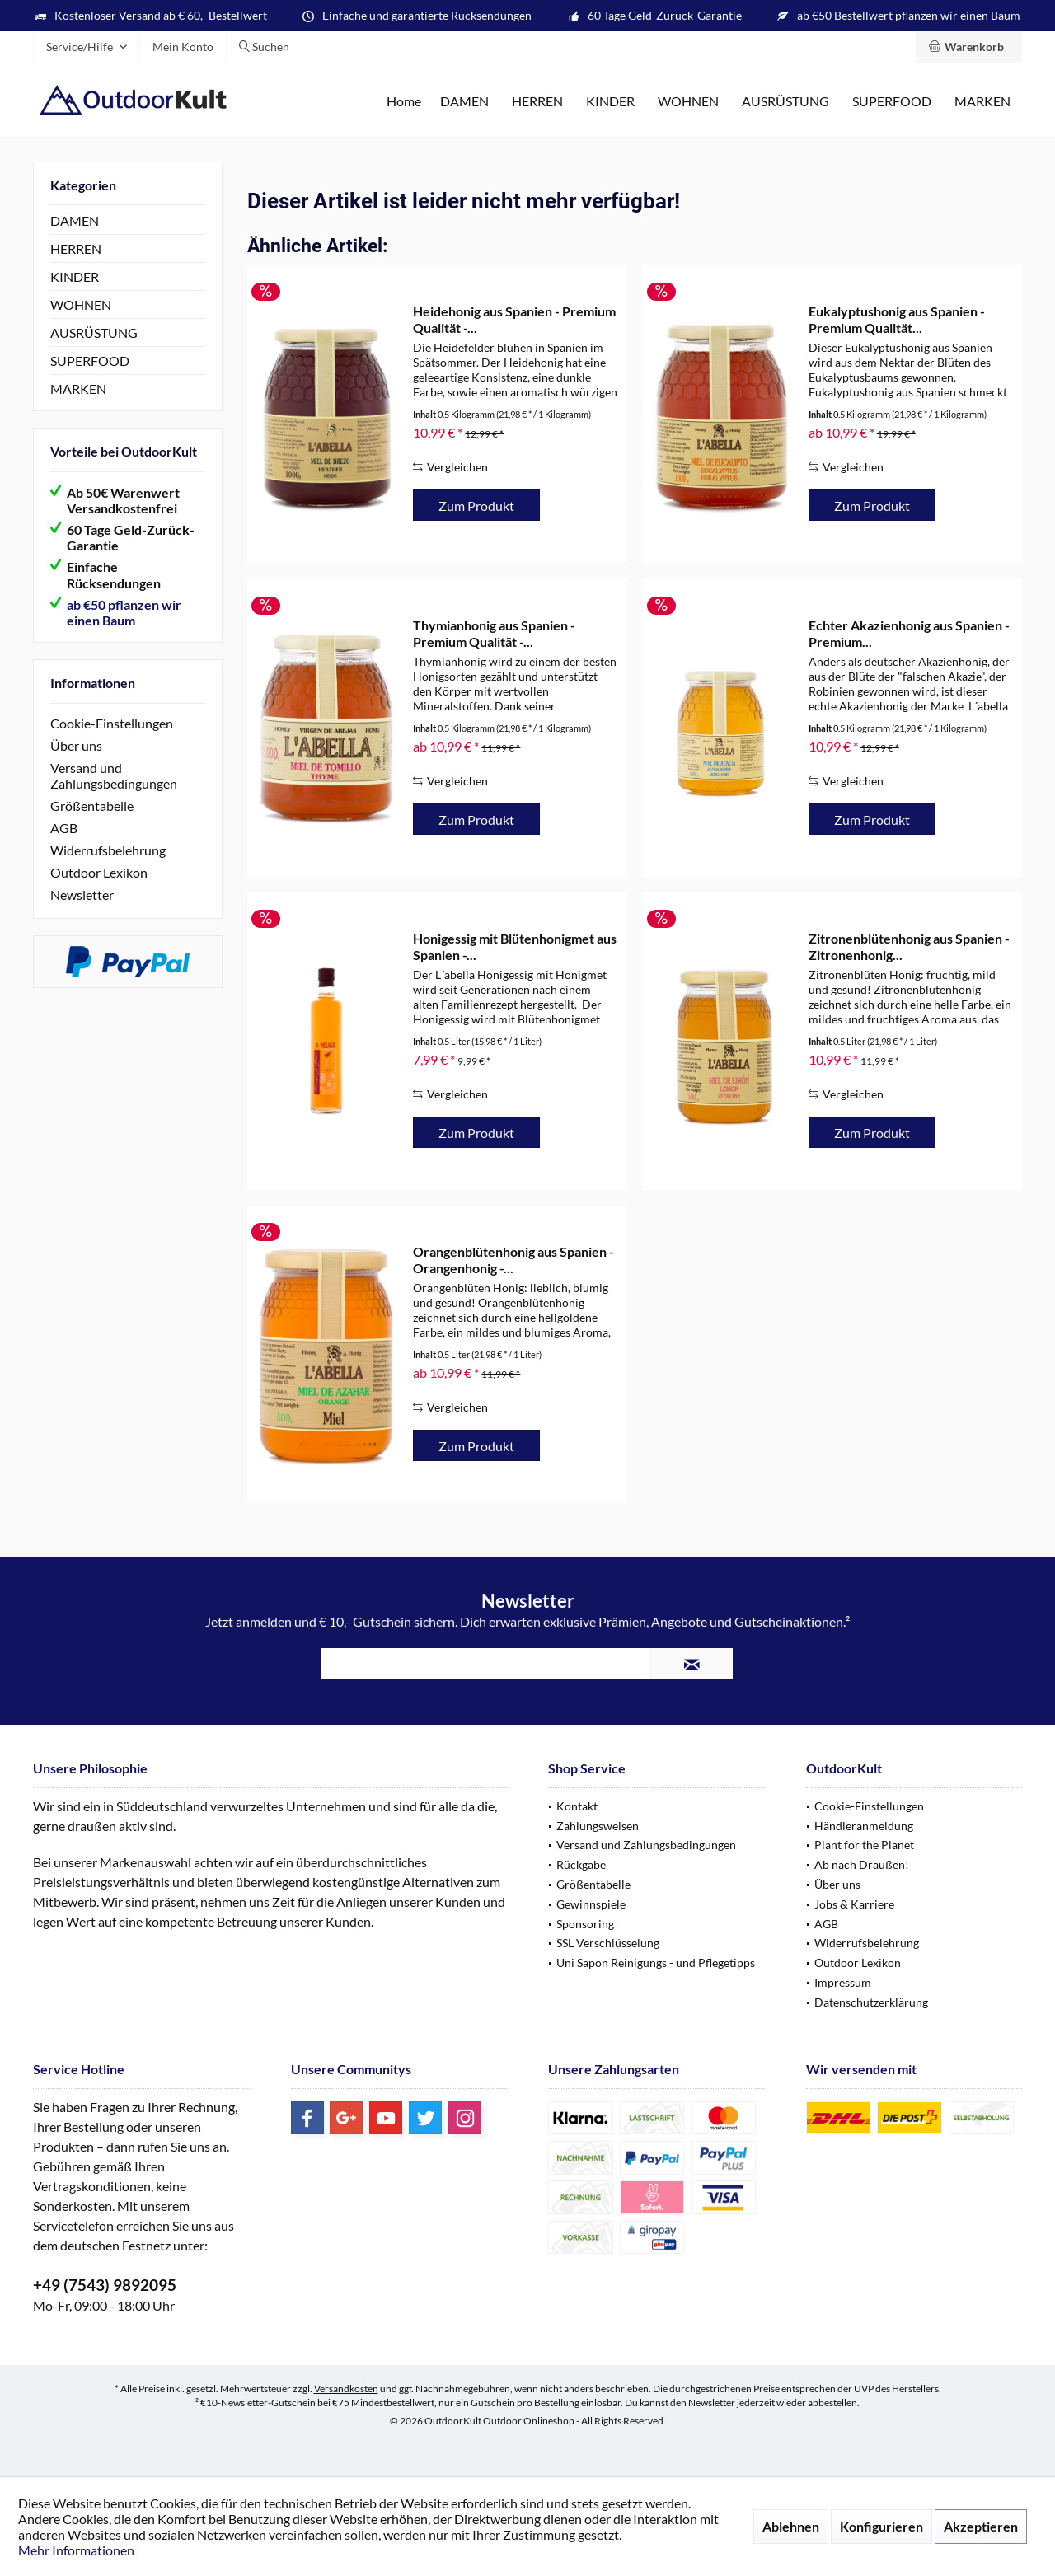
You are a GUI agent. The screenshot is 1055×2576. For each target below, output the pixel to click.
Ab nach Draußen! (861, 1864)
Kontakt (577, 1806)
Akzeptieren (981, 2526)
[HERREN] (537, 102)
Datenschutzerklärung (871, 2002)
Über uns (76, 745)
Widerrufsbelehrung (108, 850)
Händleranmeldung (863, 1826)
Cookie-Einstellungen (111, 723)
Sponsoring (585, 1924)
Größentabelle (92, 805)
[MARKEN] (982, 102)
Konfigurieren (881, 2526)
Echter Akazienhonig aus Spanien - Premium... (909, 633)
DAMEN (74, 220)
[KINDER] (610, 102)
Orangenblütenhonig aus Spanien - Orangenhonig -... (513, 1260)
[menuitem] (969, 47)
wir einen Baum (980, 15)
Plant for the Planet (864, 1845)
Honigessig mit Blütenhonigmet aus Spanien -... (515, 946)
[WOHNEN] (688, 102)
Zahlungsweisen (597, 1826)
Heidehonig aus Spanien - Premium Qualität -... (514, 319)
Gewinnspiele (591, 1904)
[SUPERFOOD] (892, 102)
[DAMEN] (464, 102)
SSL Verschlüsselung (607, 1943)
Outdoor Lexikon (99, 872)
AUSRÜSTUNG (94, 332)
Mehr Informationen (76, 2550)
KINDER (74, 276)
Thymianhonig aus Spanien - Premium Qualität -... (494, 633)
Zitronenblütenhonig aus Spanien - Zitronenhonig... (909, 946)
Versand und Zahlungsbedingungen (113, 775)
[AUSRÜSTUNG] (785, 102)
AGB (63, 828)
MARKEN (78, 388)
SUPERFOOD (89, 360)
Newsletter (82, 894)
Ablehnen (790, 2526)
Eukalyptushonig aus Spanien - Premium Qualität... (897, 319)
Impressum (842, 1982)
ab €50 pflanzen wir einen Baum (124, 612)
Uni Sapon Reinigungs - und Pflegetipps (655, 1962)
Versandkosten (346, 2388)
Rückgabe (581, 1864)
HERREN (75, 248)
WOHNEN (80, 304)
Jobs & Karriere (854, 1904)
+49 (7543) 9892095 (104, 2284)
